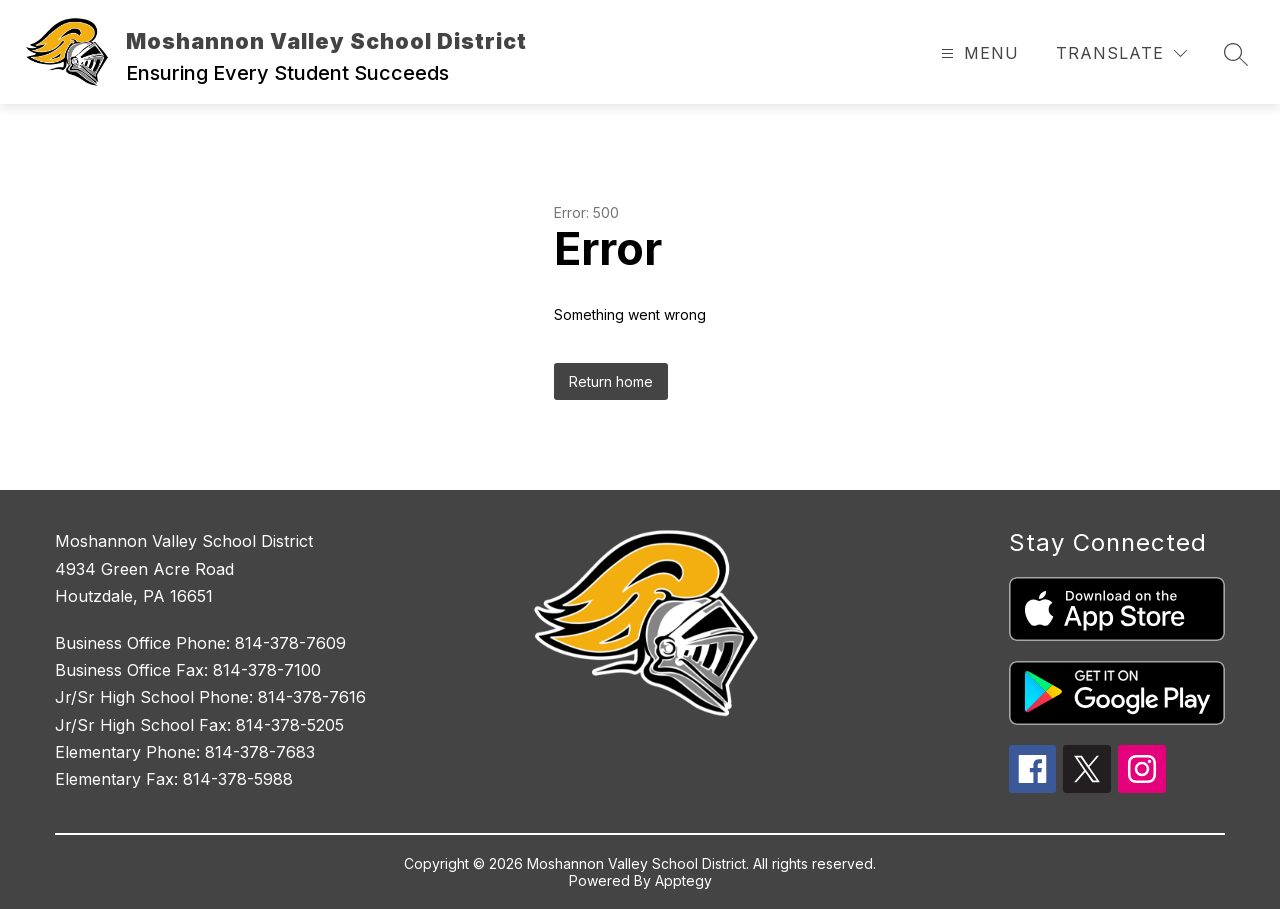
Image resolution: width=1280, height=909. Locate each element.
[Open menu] (977, 53)
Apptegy (683, 880)
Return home (611, 381)
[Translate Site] (1121, 53)
